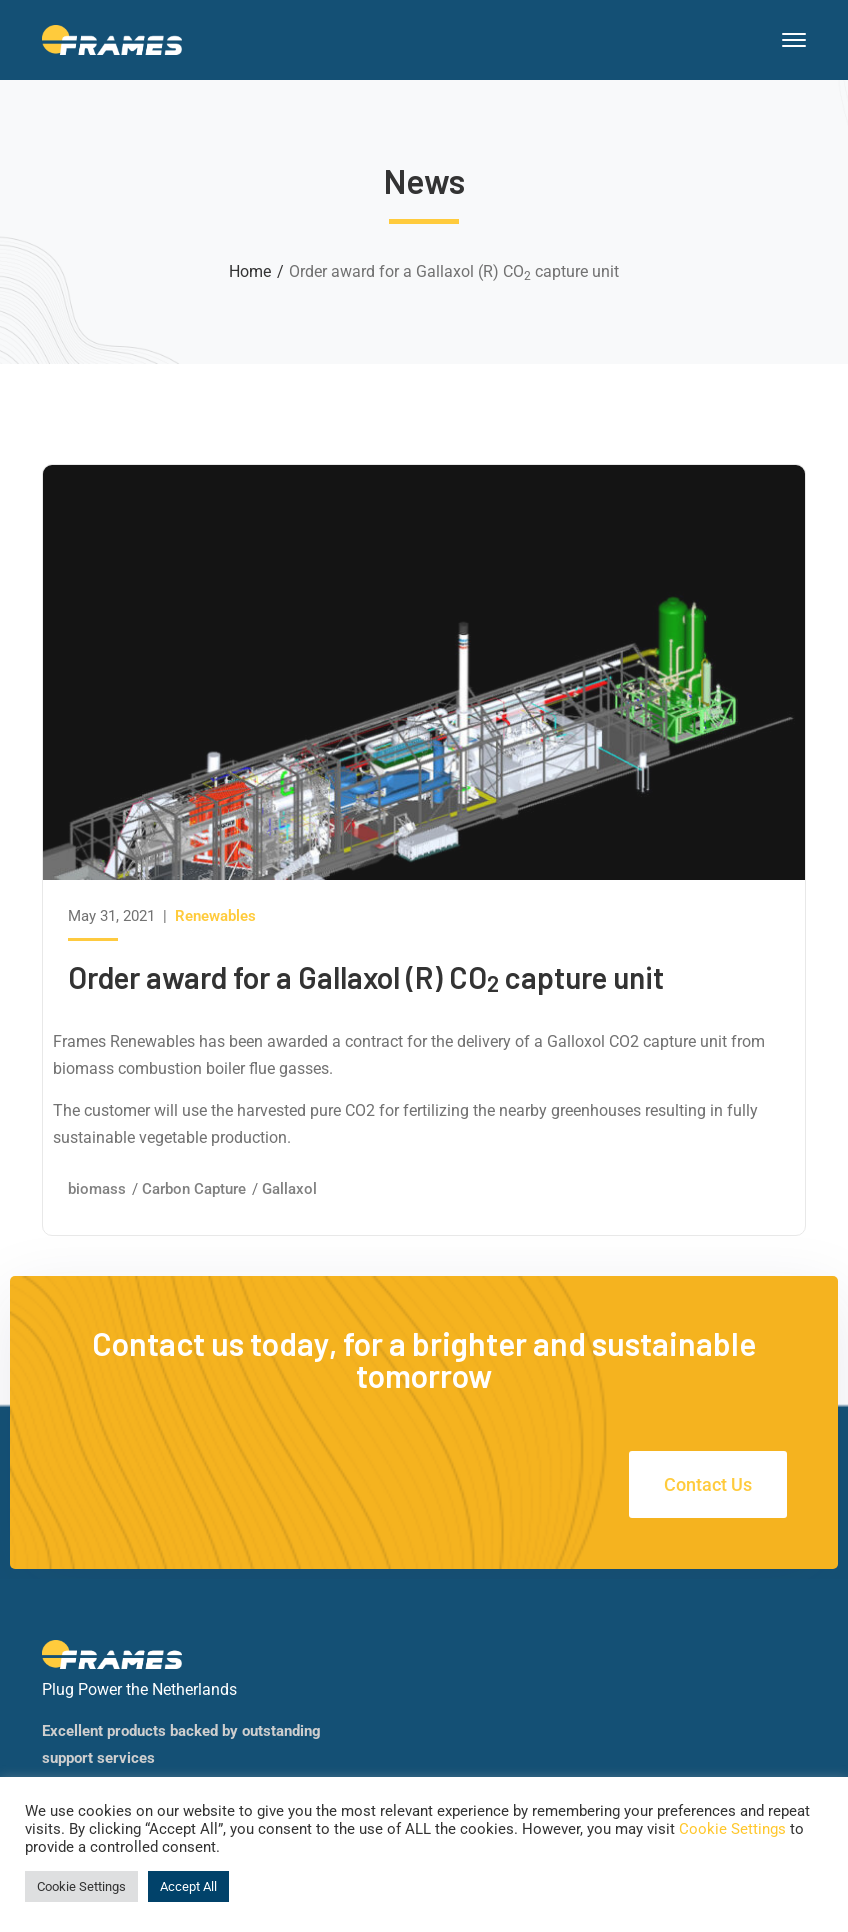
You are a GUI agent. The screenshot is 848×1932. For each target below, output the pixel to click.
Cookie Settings (732, 1829)
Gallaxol (289, 1189)
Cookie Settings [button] (81, 1886)
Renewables (215, 916)
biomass (97, 1189)
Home (250, 271)
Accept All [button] (188, 1886)
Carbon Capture (194, 1189)
